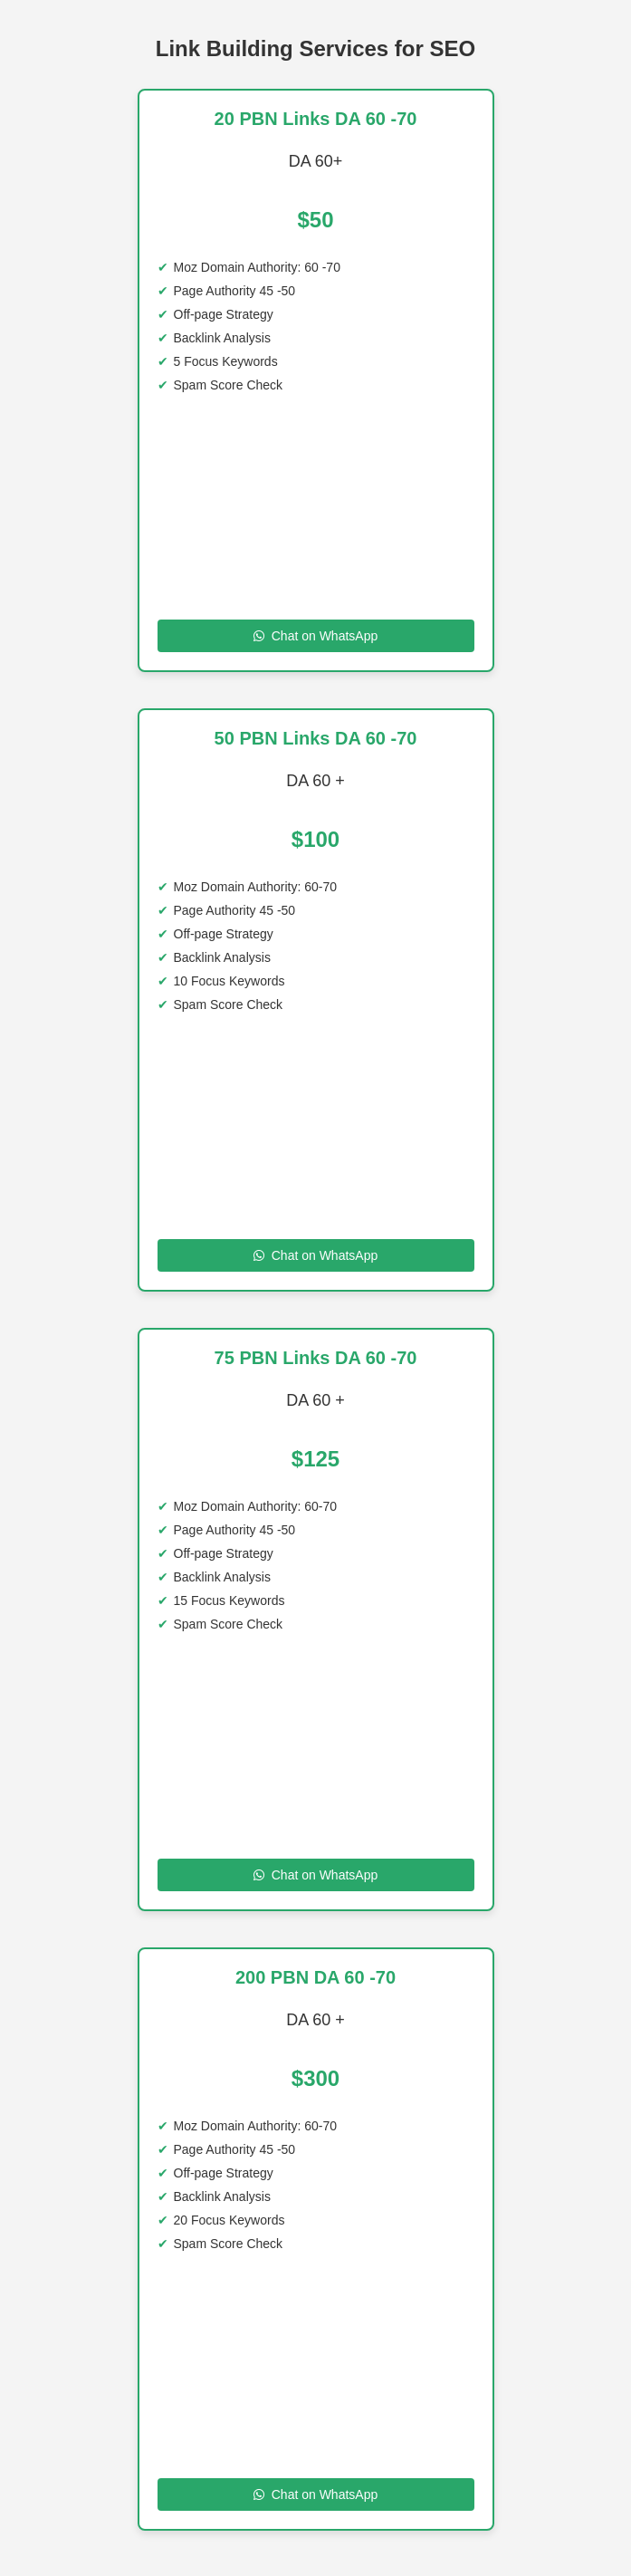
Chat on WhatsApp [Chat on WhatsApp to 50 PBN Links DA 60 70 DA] (315, 1255)
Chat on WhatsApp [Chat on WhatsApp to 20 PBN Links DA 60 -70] (315, 636)
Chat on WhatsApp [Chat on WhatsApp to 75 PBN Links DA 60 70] (315, 1875)
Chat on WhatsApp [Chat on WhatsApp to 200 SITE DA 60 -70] (315, 2494)
